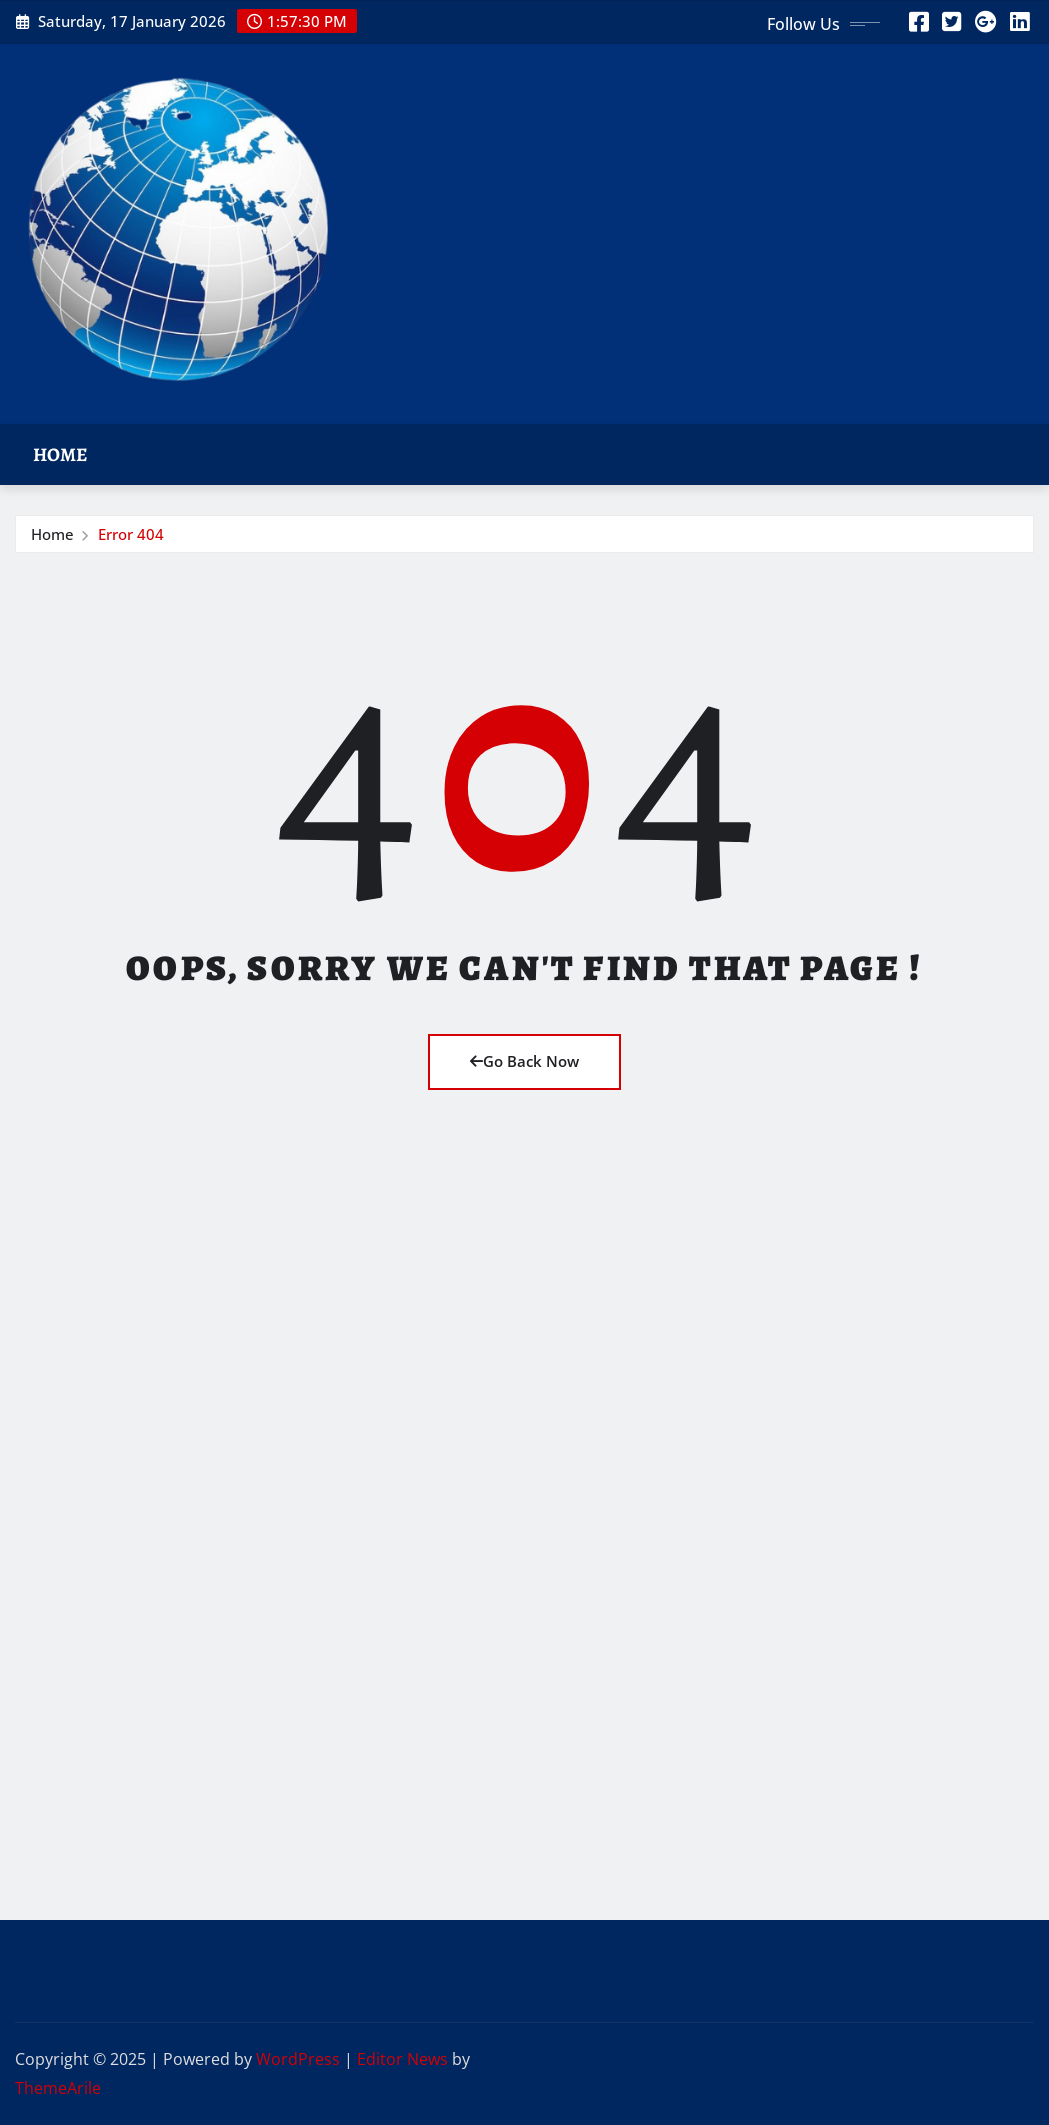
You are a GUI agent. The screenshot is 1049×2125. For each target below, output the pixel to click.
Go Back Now (524, 1061)
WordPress (298, 2059)
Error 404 (131, 534)
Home (60, 454)
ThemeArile (58, 2088)
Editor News (402, 2059)
